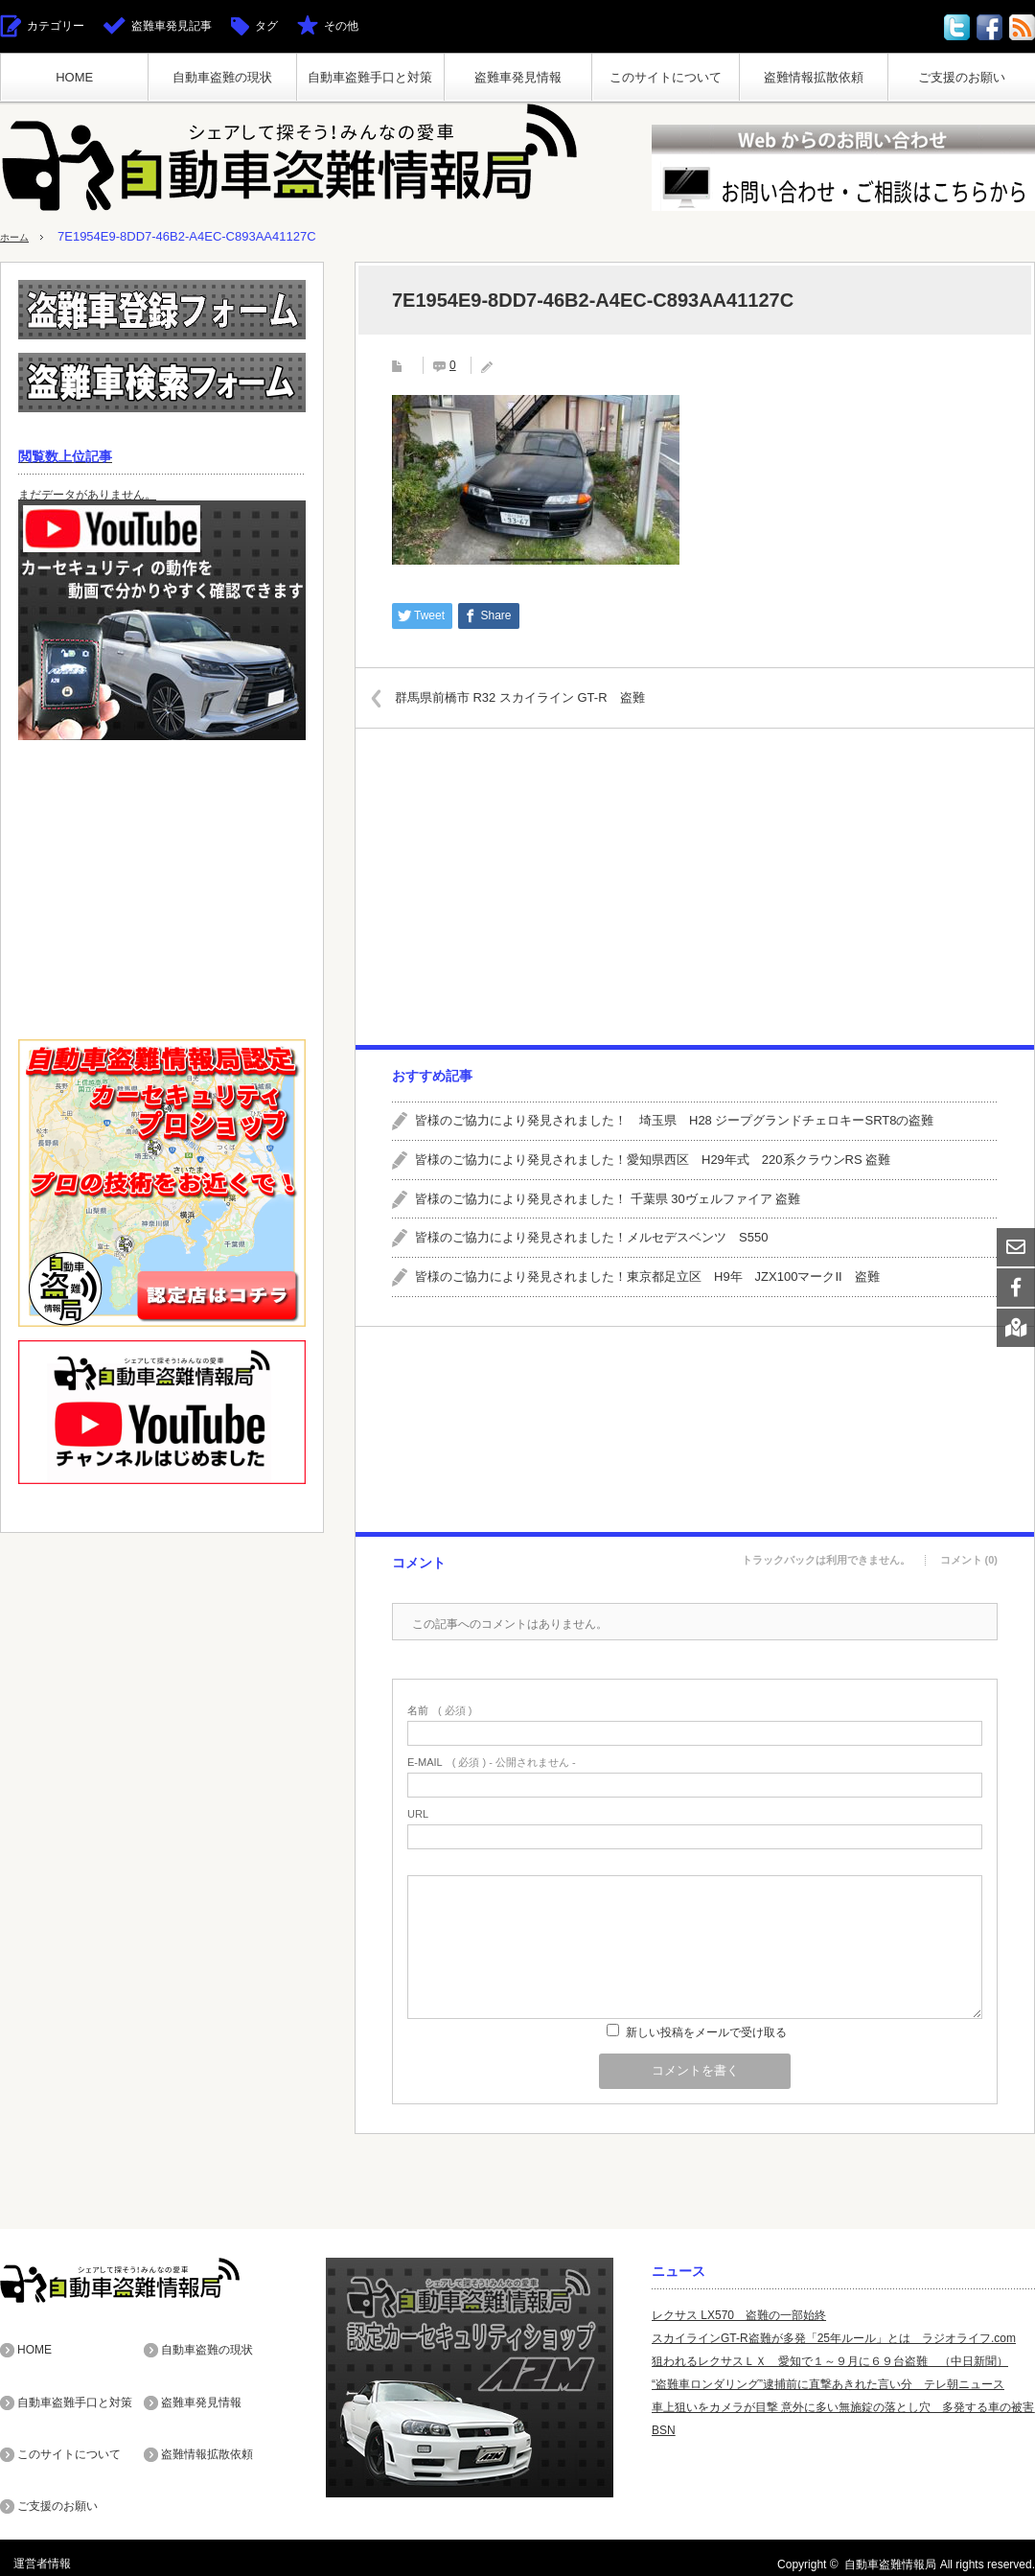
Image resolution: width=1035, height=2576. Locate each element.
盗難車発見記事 (171, 26)
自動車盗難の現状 (222, 77)
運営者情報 (29, 2551)
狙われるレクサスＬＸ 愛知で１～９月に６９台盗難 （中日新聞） (830, 2361)
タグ (266, 26)
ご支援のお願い (961, 77)
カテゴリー (55, 26)
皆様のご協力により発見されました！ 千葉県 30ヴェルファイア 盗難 (607, 1198)
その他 (341, 26)
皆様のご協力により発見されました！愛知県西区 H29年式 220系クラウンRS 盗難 (652, 1159)
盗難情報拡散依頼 (813, 77)
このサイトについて (666, 77)
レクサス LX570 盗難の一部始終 (739, 2315)
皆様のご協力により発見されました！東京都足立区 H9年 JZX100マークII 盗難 (647, 1276)
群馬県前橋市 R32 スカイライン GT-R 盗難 (538, 696)
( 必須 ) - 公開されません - (491, 1762)
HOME (74, 77)
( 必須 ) (439, 1711)
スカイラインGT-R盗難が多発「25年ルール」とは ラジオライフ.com (834, 2338)
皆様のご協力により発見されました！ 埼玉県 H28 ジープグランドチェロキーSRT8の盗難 (674, 1120)
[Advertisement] (694, 887)
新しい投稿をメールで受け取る (706, 2032)
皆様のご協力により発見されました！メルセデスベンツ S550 (591, 1237)
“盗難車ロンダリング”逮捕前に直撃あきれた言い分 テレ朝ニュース (828, 2384)
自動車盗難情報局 (890, 2551)
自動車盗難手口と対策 (370, 77)
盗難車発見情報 (518, 77)
